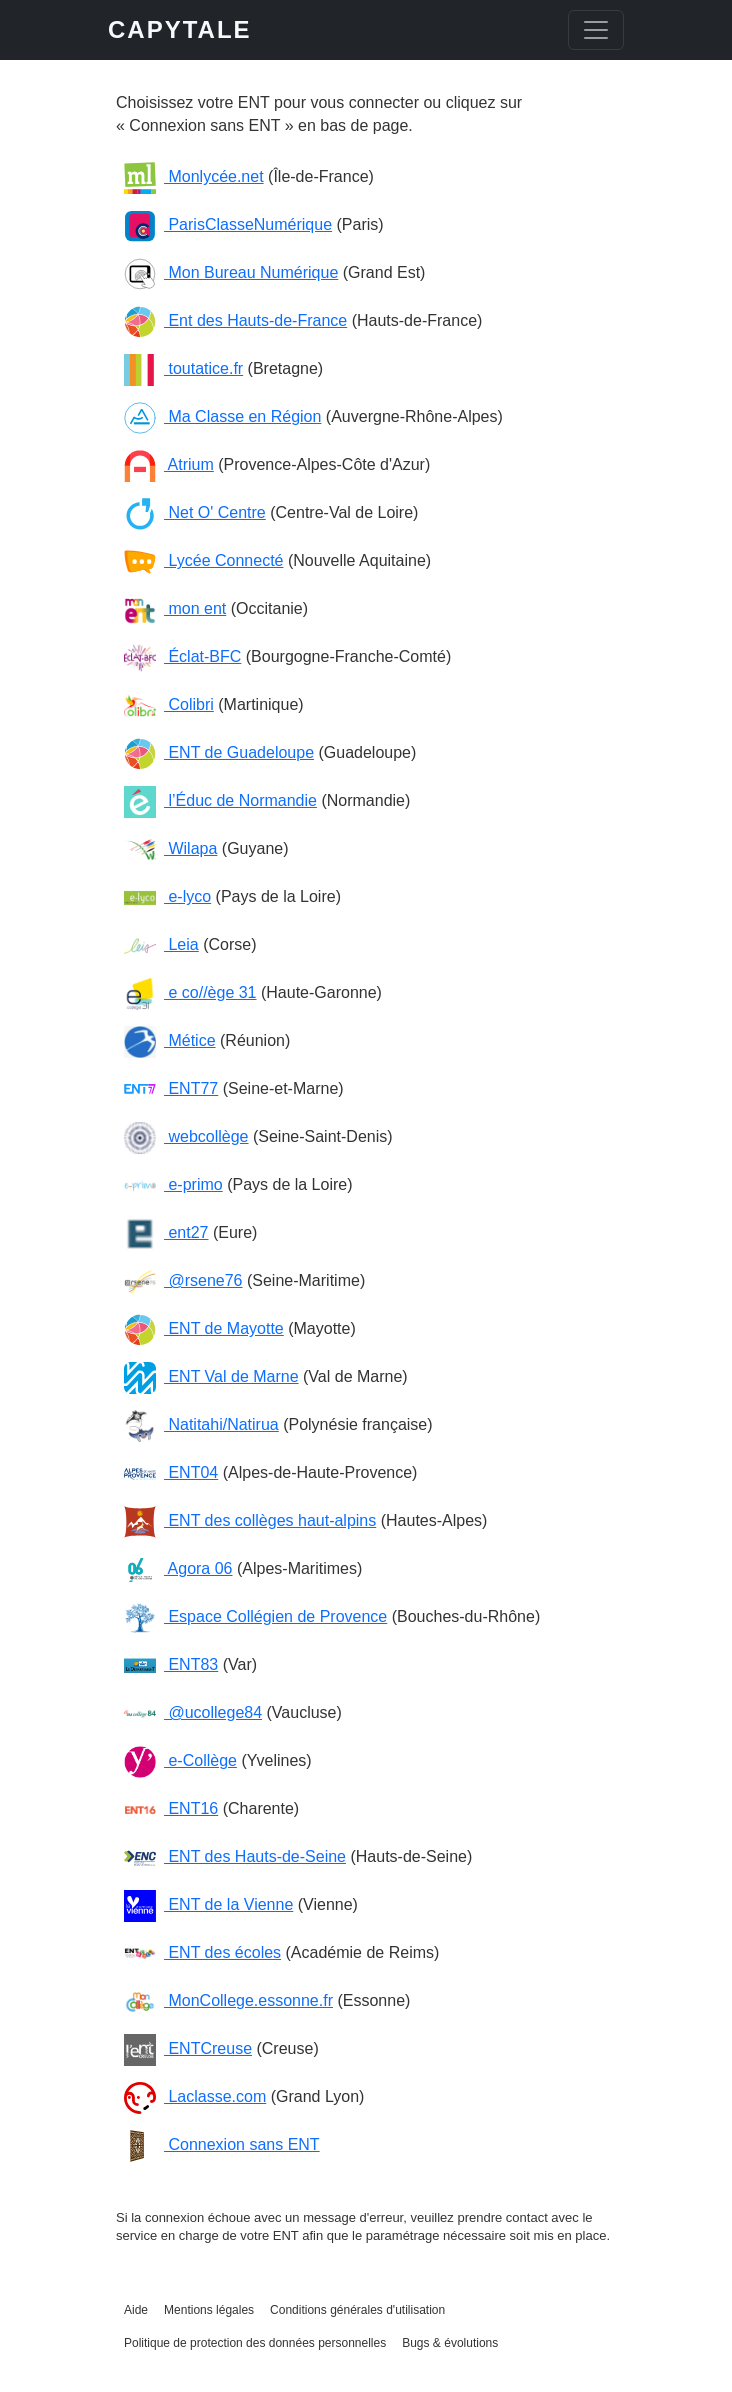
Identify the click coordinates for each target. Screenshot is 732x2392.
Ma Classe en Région (222, 416)
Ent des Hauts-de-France (235, 320)
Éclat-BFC (182, 656)
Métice (170, 1040)
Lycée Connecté (203, 560)
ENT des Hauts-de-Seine (235, 1856)
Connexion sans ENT (222, 2144)
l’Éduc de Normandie (220, 800)
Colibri (169, 704)
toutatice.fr (183, 368)
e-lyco (167, 896)
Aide (136, 2310)
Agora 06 (178, 1568)
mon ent (175, 608)
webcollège (186, 1136)
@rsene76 (183, 1280)
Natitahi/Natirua (201, 1424)
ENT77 (171, 1088)
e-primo (173, 1184)
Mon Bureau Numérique (231, 272)
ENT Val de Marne (211, 1376)
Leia (161, 944)
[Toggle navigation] (596, 30)
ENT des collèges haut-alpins (250, 1520)
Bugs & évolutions (450, 2343)
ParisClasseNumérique (228, 224)
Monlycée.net (194, 176)
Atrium (169, 464)
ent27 (166, 1232)
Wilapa (170, 848)
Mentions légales (209, 2310)
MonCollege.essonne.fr (228, 2000)
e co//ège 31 (190, 992)
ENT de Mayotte (204, 1328)
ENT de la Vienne (208, 1904)
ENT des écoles (202, 1952)
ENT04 (171, 1472)
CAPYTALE (180, 29)
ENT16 (171, 1808)
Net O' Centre (195, 512)
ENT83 (171, 1664)
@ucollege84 (193, 1712)
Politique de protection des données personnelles (255, 2343)
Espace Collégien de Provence (255, 1616)
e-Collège (180, 1760)
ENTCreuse (188, 2048)
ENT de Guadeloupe (219, 752)
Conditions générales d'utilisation (357, 2310)
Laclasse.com (195, 2096)
